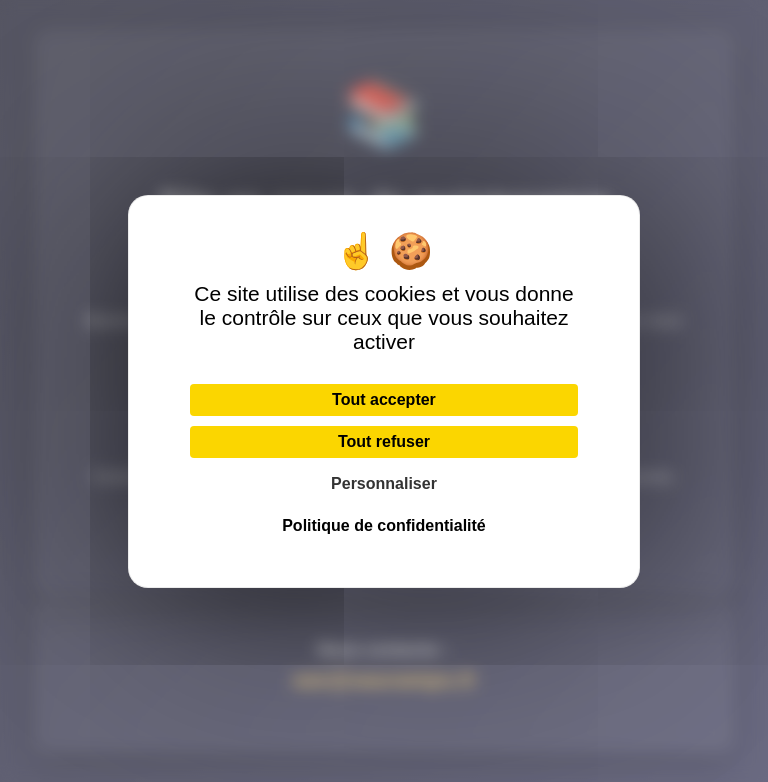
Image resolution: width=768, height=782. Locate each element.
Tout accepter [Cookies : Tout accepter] (384, 399)
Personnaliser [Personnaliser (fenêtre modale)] (384, 483)
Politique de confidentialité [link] (384, 525)
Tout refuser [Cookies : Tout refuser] (384, 441)
